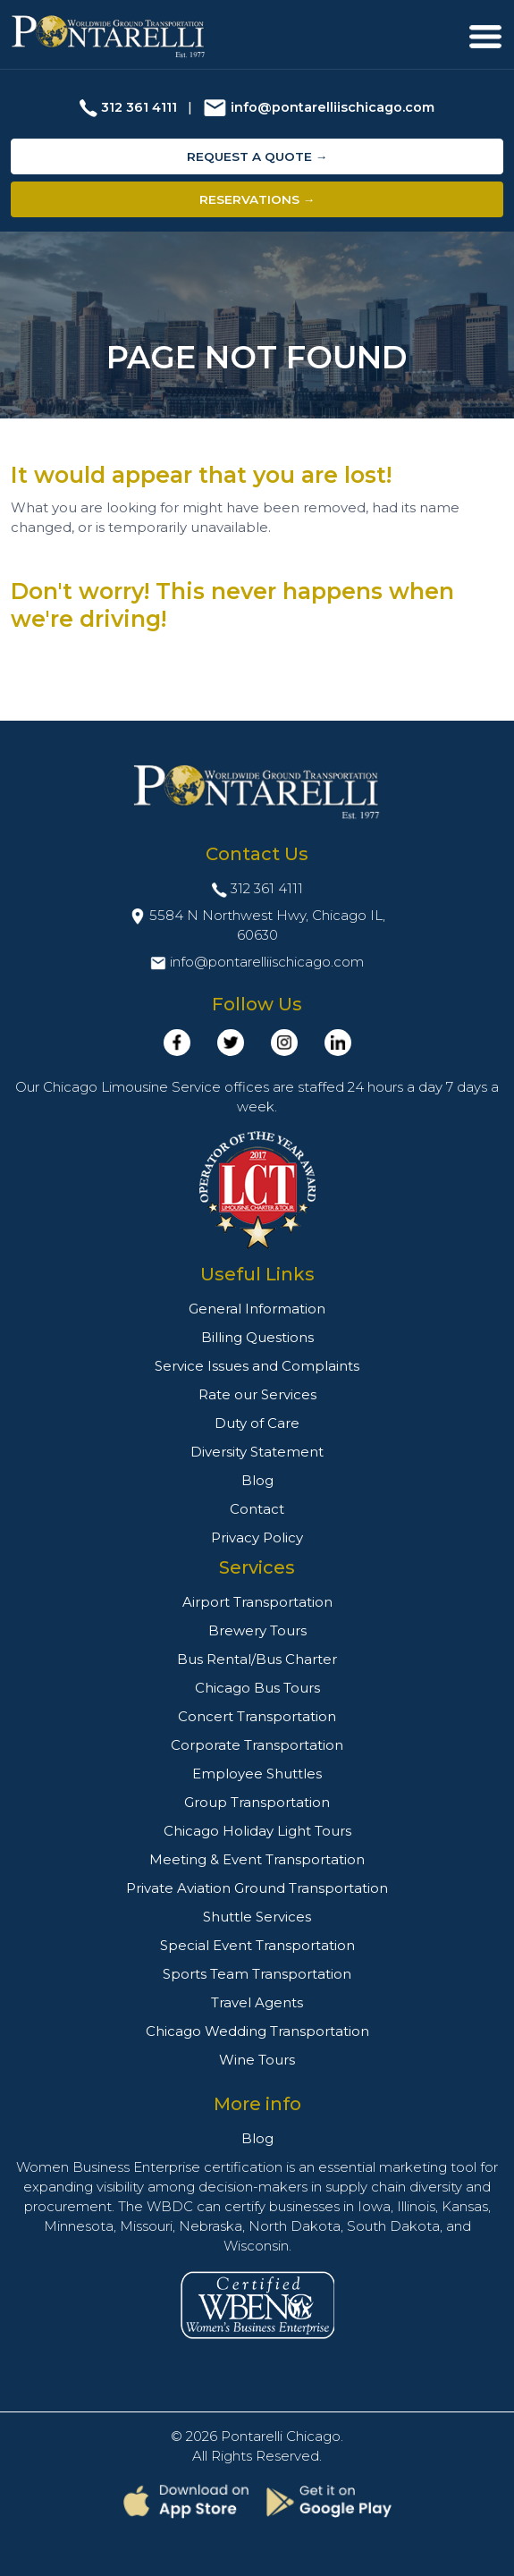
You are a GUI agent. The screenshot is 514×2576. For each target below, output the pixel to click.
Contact (257, 1508)
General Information (257, 1308)
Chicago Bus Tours (257, 1687)
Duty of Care (257, 1423)
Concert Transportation (257, 1716)
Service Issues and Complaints (257, 1365)
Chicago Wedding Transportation (257, 2031)
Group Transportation (257, 1802)
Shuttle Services (257, 1916)
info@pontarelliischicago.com (332, 107)
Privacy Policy (257, 1537)
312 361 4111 (139, 107)
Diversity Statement (257, 1451)
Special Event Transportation (257, 1945)
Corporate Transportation (257, 1744)
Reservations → (257, 199)
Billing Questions (257, 1337)
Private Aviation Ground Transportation (257, 1887)
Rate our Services (257, 1394)
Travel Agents (257, 2002)
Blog (257, 1480)
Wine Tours (257, 2059)
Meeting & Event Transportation (257, 1859)
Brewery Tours (257, 1630)
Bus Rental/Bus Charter (257, 1659)
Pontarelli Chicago (281, 2436)
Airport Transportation (257, 1601)
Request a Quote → (257, 156)
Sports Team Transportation (257, 1973)
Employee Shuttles (257, 1773)
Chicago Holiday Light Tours (257, 1830)
